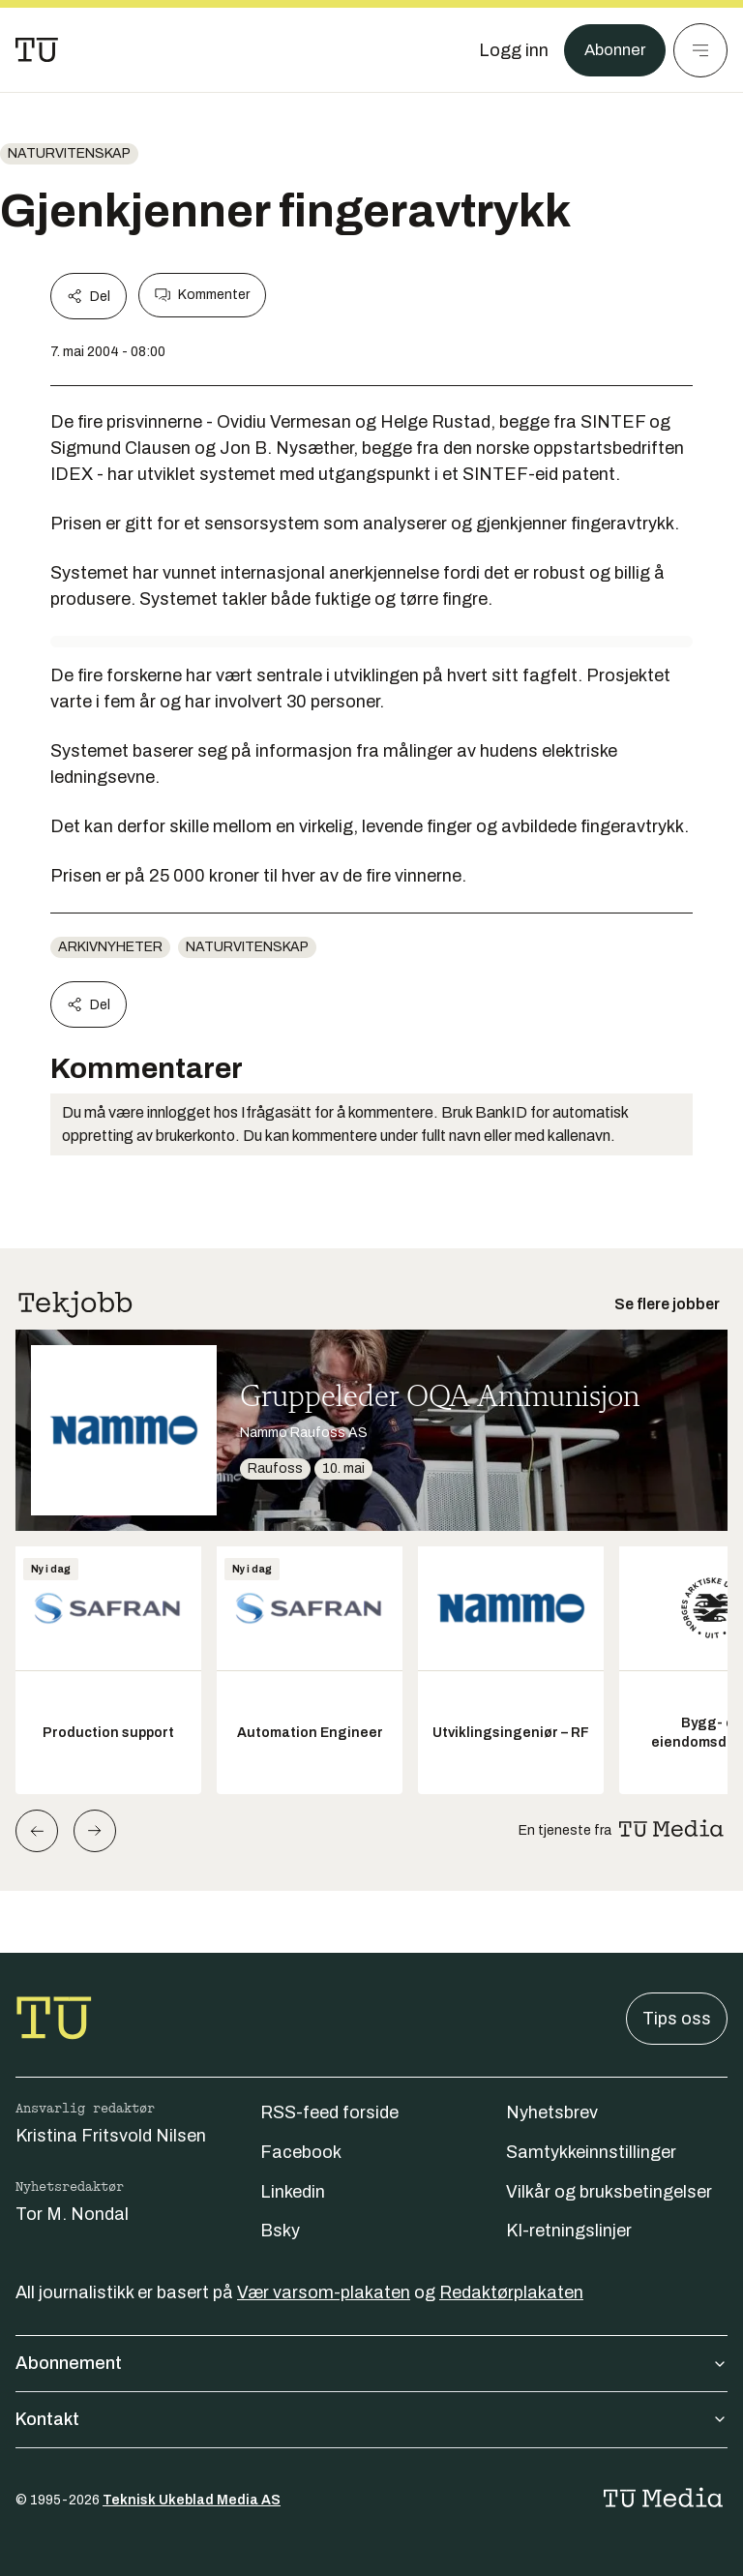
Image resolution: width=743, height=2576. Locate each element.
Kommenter (202, 295)
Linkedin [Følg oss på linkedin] (292, 2192)
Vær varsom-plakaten (323, 2292)
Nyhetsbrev (552, 2112)
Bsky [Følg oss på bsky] (280, 2230)
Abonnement (371, 2363)
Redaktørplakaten (511, 2292)
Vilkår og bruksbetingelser (609, 2192)
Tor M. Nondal (72, 2214)
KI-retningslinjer (569, 2230)
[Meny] (700, 50)
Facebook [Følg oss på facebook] (301, 2152)
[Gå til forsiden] (36, 50)
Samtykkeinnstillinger (591, 2152)
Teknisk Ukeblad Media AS (192, 2500)
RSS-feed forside (329, 2112)
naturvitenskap (69, 153)
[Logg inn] (508, 50)
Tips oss (676, 2018)
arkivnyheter (110, 947)
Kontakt (371, 2419)
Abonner (612, 50)
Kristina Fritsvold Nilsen (110, 2135)
